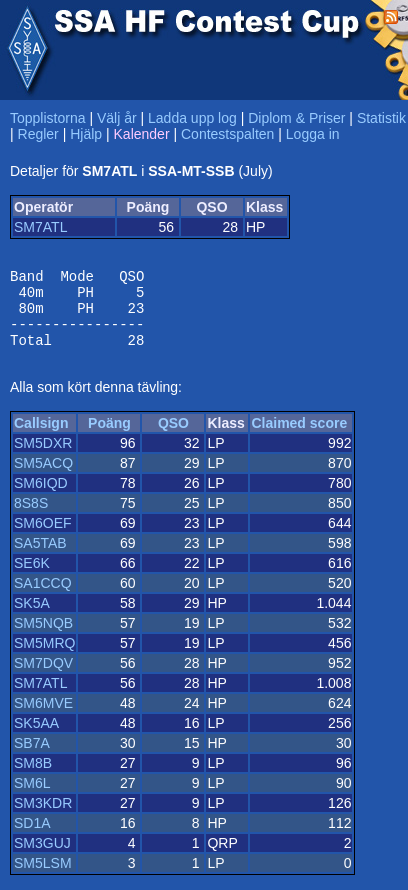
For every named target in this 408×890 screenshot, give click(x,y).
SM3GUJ (42, 858)
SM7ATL (40, 227)
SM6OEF (43, 538)
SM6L (32, 798)
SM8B (33, 778)
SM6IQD (41, 498)
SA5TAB (40, 558)
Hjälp (86, 134)
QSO (173, 438)
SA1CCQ (43, 598)
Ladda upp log (192, 118)
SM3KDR (43, 818)
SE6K (32, 578)
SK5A (32, 618)
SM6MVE (43, 718)
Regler (38, 134)
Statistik (381, 118)
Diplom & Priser (296, 118)
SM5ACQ (43, 478)
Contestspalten (227, 134)
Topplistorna (48, 118)
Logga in (313, 134)
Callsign (41, 438)
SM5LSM (43, 878)
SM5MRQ (44, 658)
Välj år (117, 118)
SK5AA (36, 738)
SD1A (32, 838)
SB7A (32, 758)
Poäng (109, 438)
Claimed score (299, 438)
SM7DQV (43, 678)
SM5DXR (43, 458)
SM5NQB (43, 638)
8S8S (31, 518)
